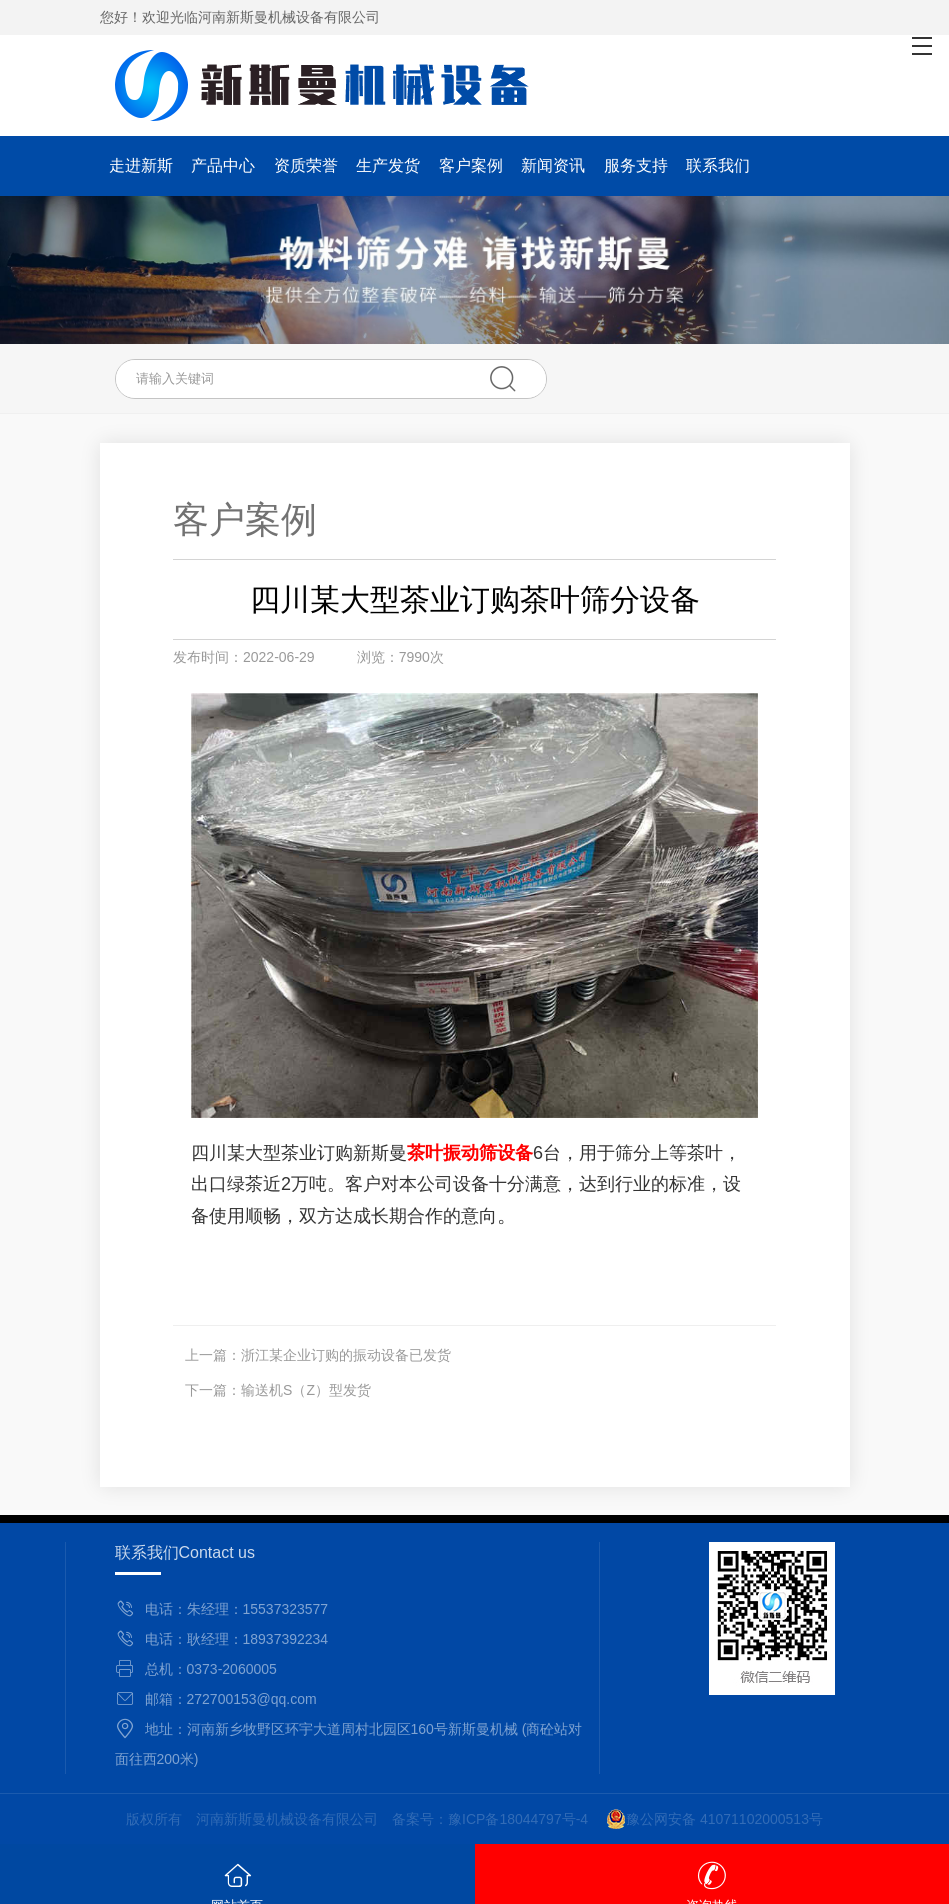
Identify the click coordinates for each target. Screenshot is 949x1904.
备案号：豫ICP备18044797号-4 (490, 1819)
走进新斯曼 (141, 171)
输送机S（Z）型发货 (306, 1390)
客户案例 (471, 165)
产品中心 (223, 165)
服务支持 (636, 165)
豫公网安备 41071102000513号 (714, 1819)
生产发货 (388, 165)
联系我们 (718, 165)
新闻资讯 (553, 165)
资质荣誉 (306, 165)
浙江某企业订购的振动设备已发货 (346, 1355)
